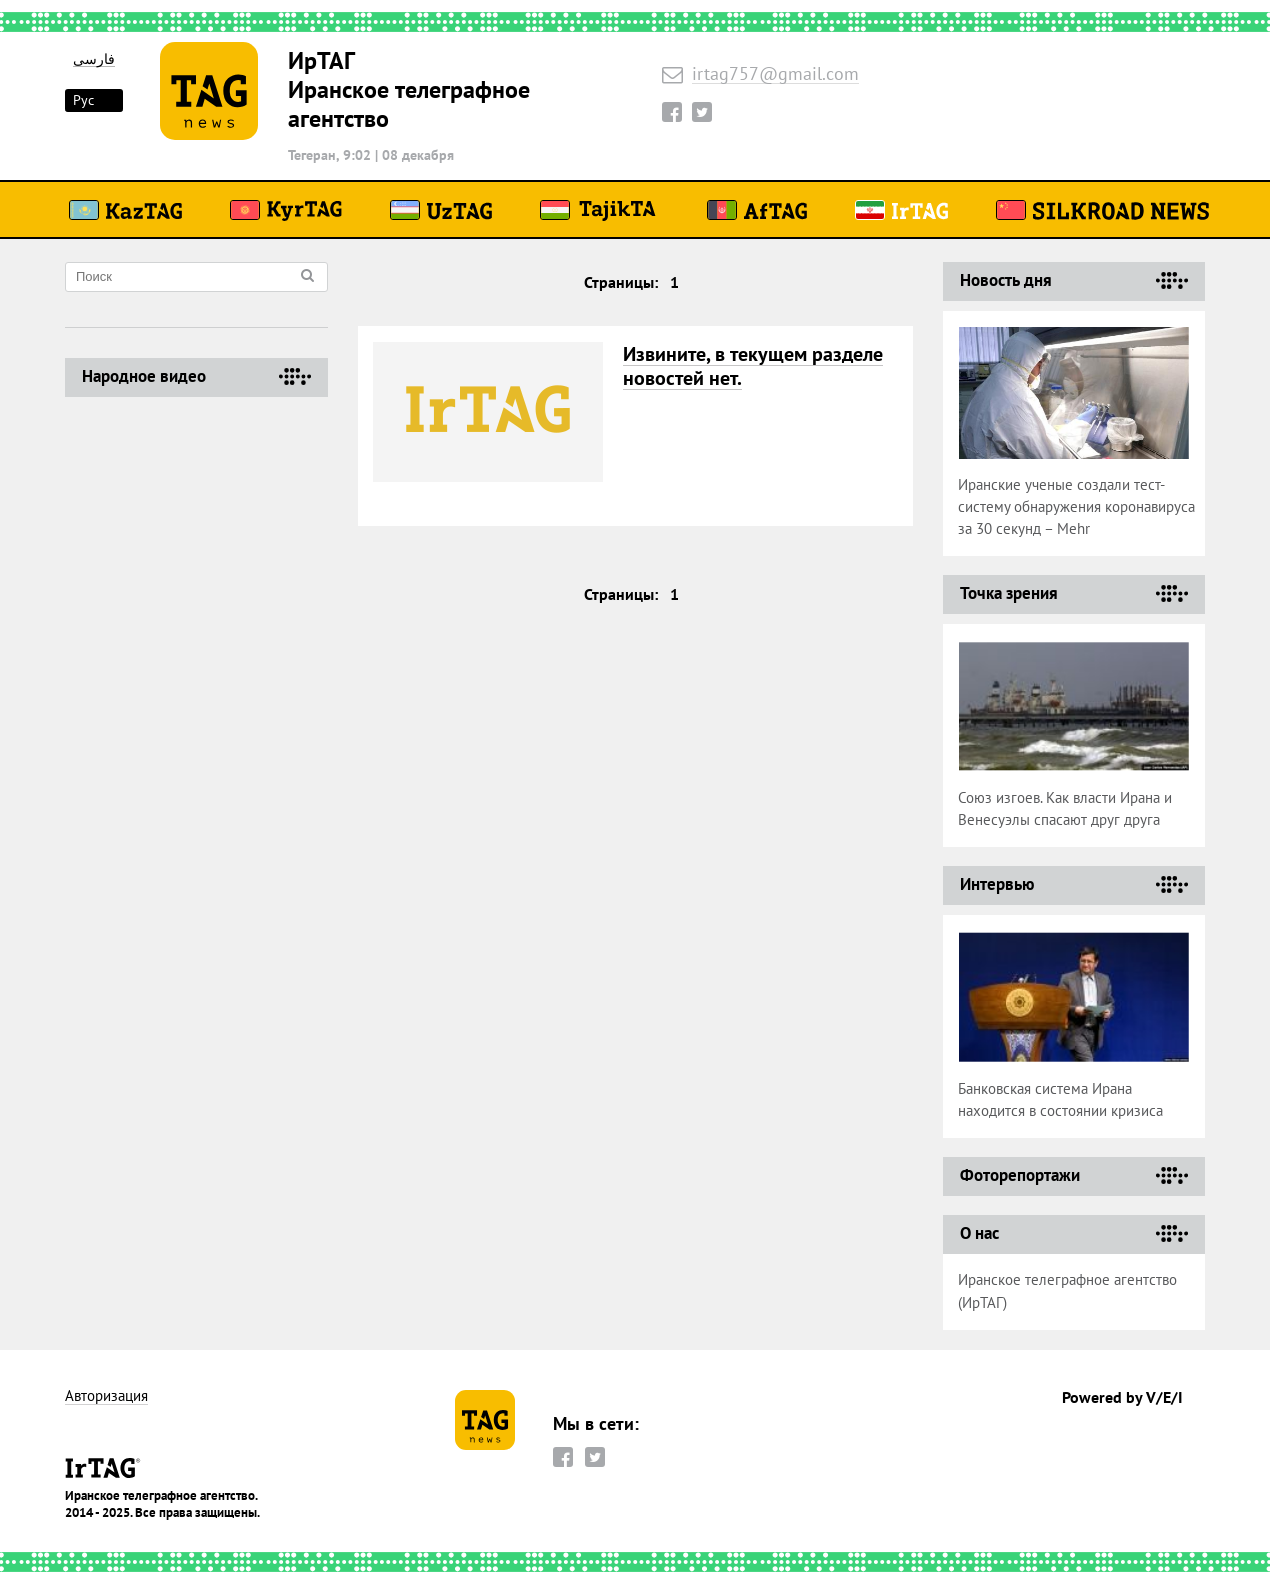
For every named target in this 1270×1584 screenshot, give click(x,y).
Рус (83, 100)
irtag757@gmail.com (775, 74)
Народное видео (144, 376)
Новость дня (1006, 280)
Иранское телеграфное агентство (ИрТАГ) (1067, 1291)
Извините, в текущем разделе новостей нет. (753, 366)
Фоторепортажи (1020, 1175)
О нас (979, 1233)
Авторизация (106, 1396)
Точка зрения (1009, 593)
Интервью (997, 884)
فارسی (94, 59)
